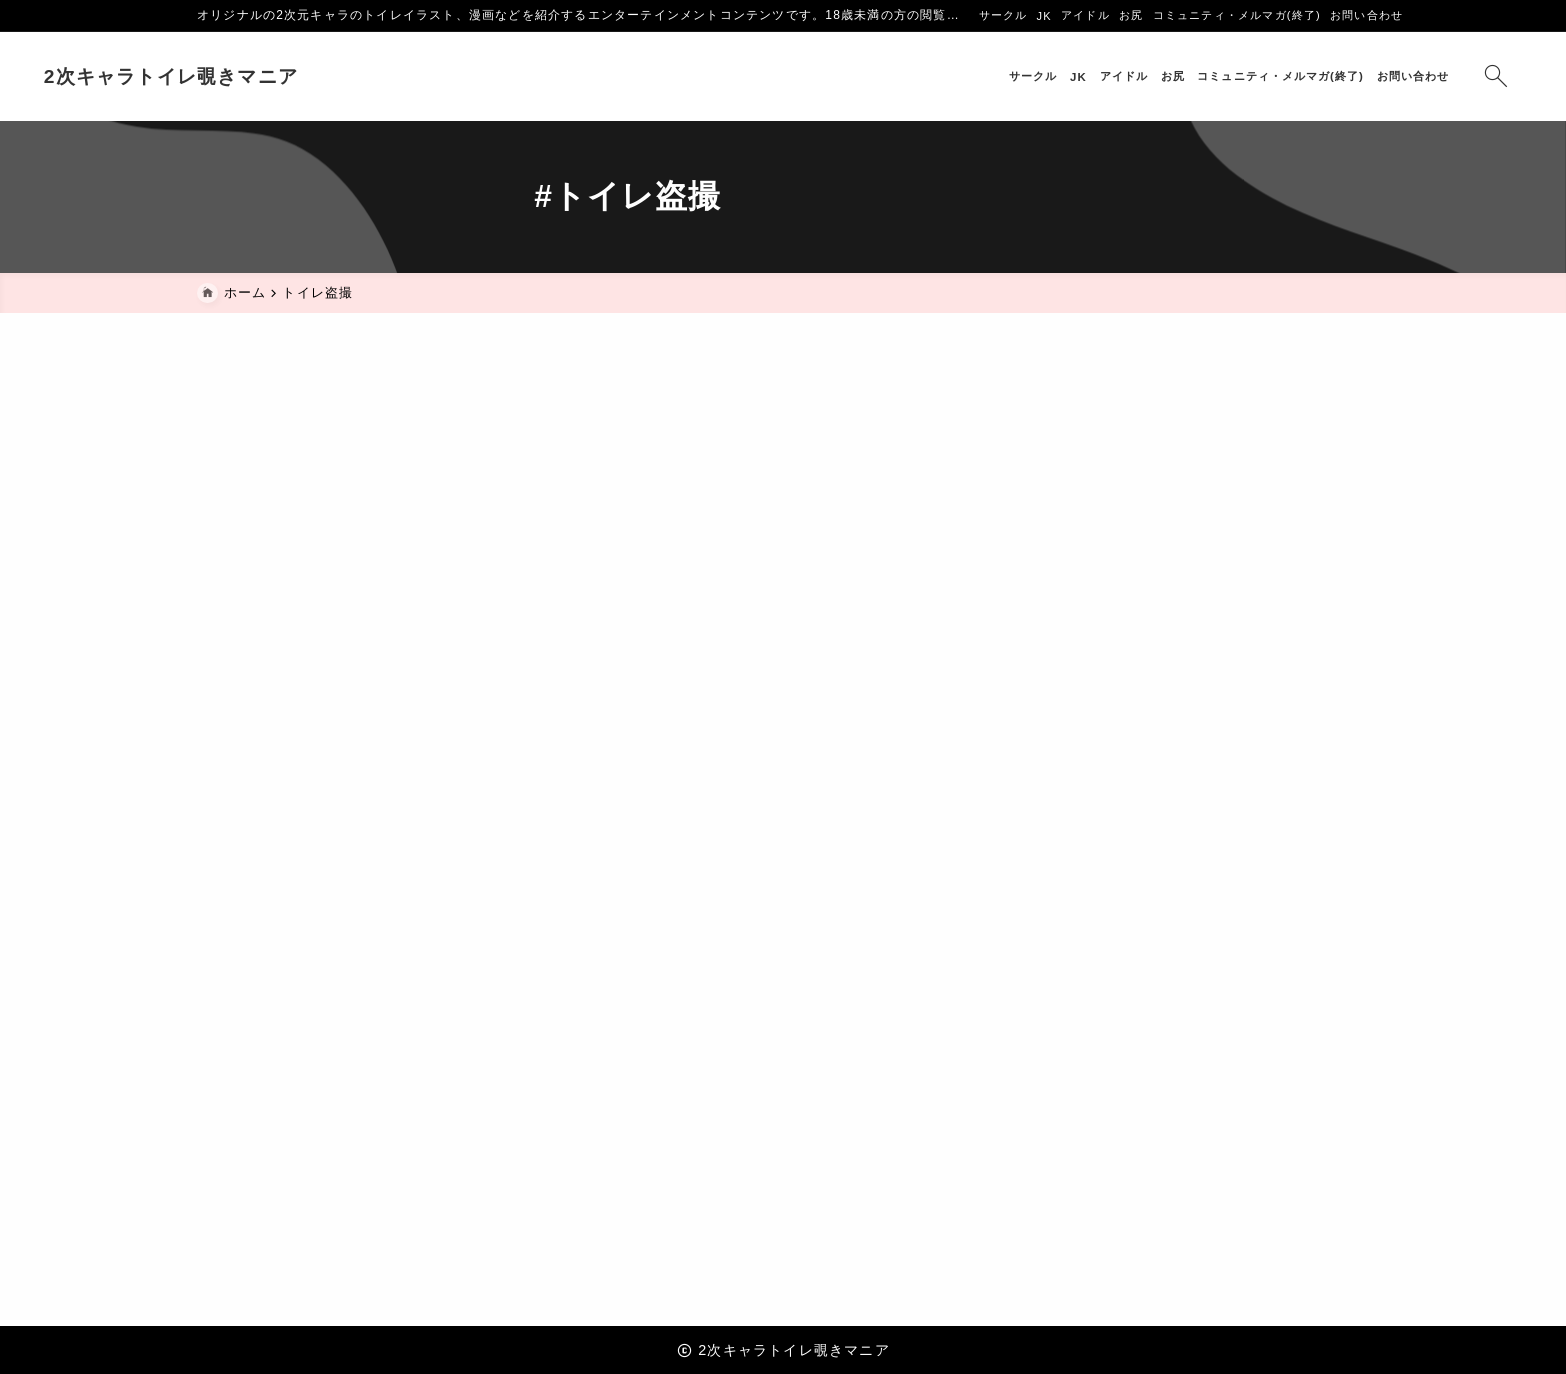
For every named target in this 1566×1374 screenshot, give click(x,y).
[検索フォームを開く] (1342, 76)
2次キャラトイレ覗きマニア (324, 76)
